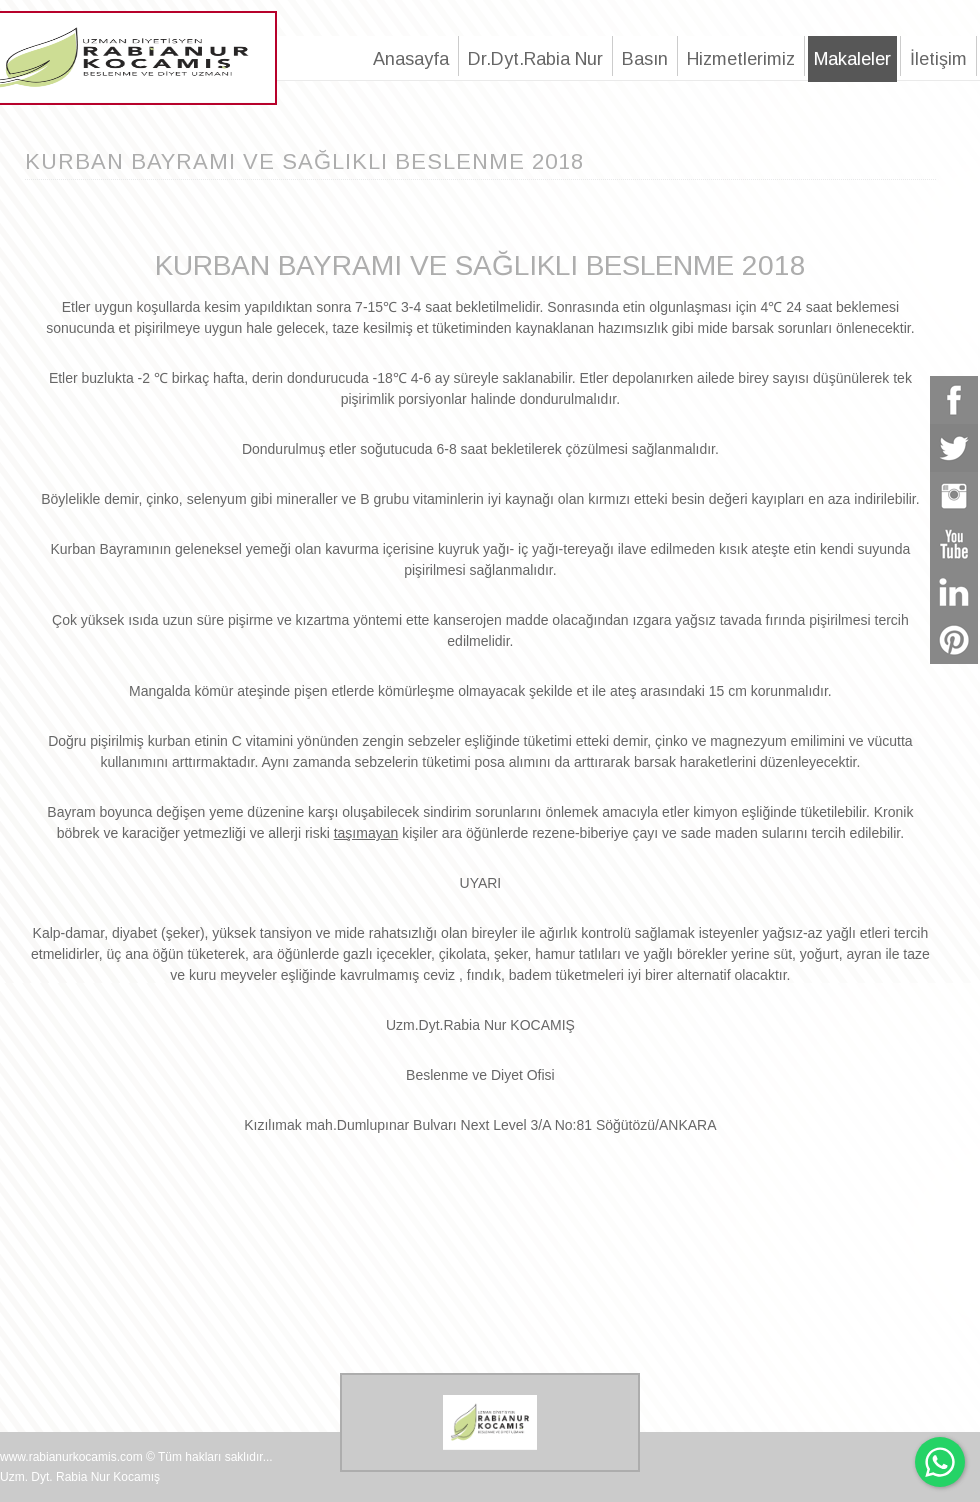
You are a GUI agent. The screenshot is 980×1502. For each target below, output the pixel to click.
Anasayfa (411, 59)
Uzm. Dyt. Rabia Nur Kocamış (80, 1477)
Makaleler (852, 59)
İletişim (938, 59)
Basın (645, 59)
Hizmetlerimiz (741, 59)
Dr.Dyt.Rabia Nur (535, 59)
